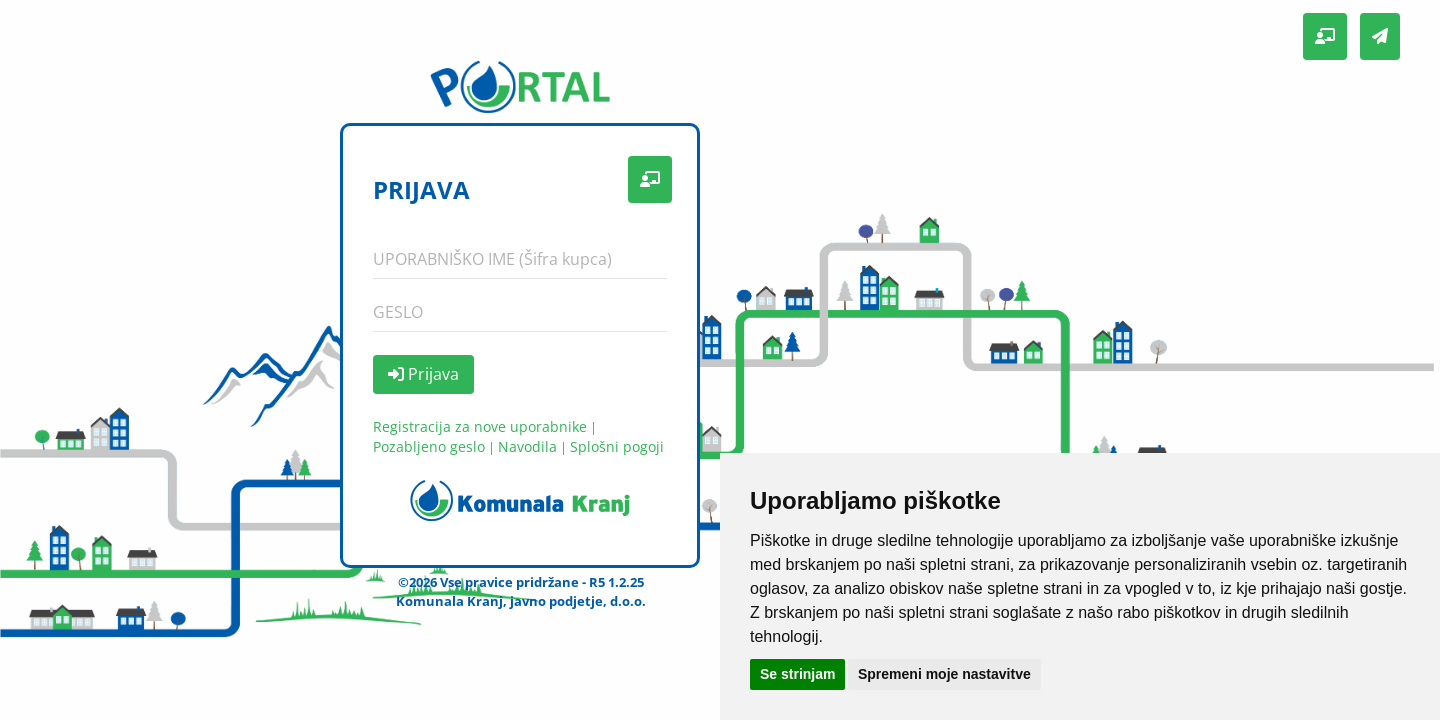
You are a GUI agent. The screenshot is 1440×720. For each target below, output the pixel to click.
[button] (1325, 36)
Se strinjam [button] (797, 674)
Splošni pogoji (617, 446)
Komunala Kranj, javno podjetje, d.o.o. (521, 601)
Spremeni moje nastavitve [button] (944, 674)
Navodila (527, 446)
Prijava (423, 374)
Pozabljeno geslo (429, 446)
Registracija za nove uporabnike (480, 426)
